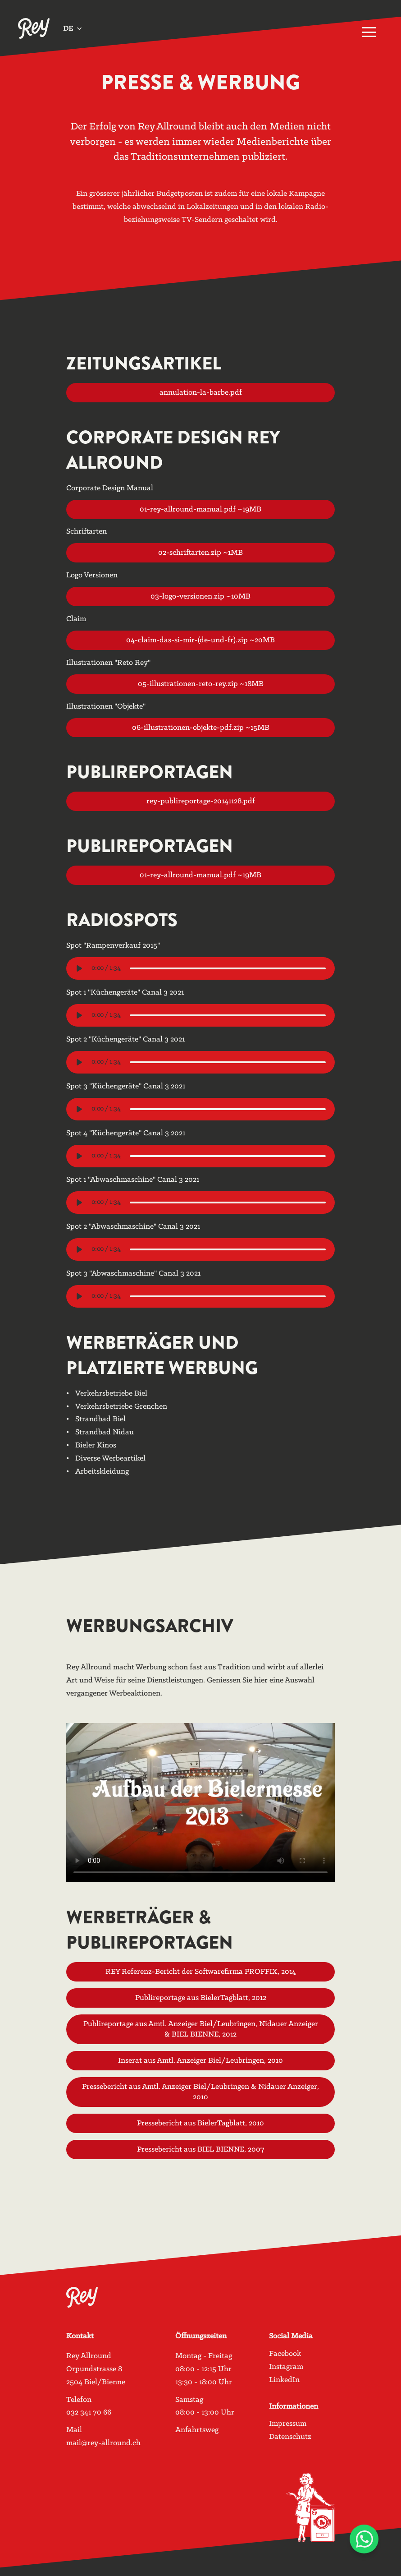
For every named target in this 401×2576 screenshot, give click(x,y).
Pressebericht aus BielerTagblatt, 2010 (200, 2120)
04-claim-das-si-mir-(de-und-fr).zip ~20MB (200, 637)
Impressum (287, 2423)
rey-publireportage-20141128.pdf (200, 799)
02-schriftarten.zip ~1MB (200, 550)
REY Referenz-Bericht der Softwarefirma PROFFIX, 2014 (200, 1969)
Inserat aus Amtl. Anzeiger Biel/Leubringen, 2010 (200, 2058)
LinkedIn (284, 2380)
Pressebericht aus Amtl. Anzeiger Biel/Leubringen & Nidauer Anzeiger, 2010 (200, 2089)
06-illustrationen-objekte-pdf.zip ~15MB (200, 725)
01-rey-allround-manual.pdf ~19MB (200, 506)
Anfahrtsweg (197, 2430)
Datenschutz (290, 2437)
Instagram (286, 2367)
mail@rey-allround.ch (103, 2443)
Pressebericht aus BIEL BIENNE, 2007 (200, 2147)
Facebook (285, 2354)
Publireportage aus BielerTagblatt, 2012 (200, 1995)
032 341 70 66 (88, 2412)
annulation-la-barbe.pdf (200, 390)
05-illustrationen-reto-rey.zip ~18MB (200, 681)
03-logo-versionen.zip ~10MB (200, 594)
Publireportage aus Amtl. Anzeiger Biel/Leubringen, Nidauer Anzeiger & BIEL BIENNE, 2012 (200, 2026)
